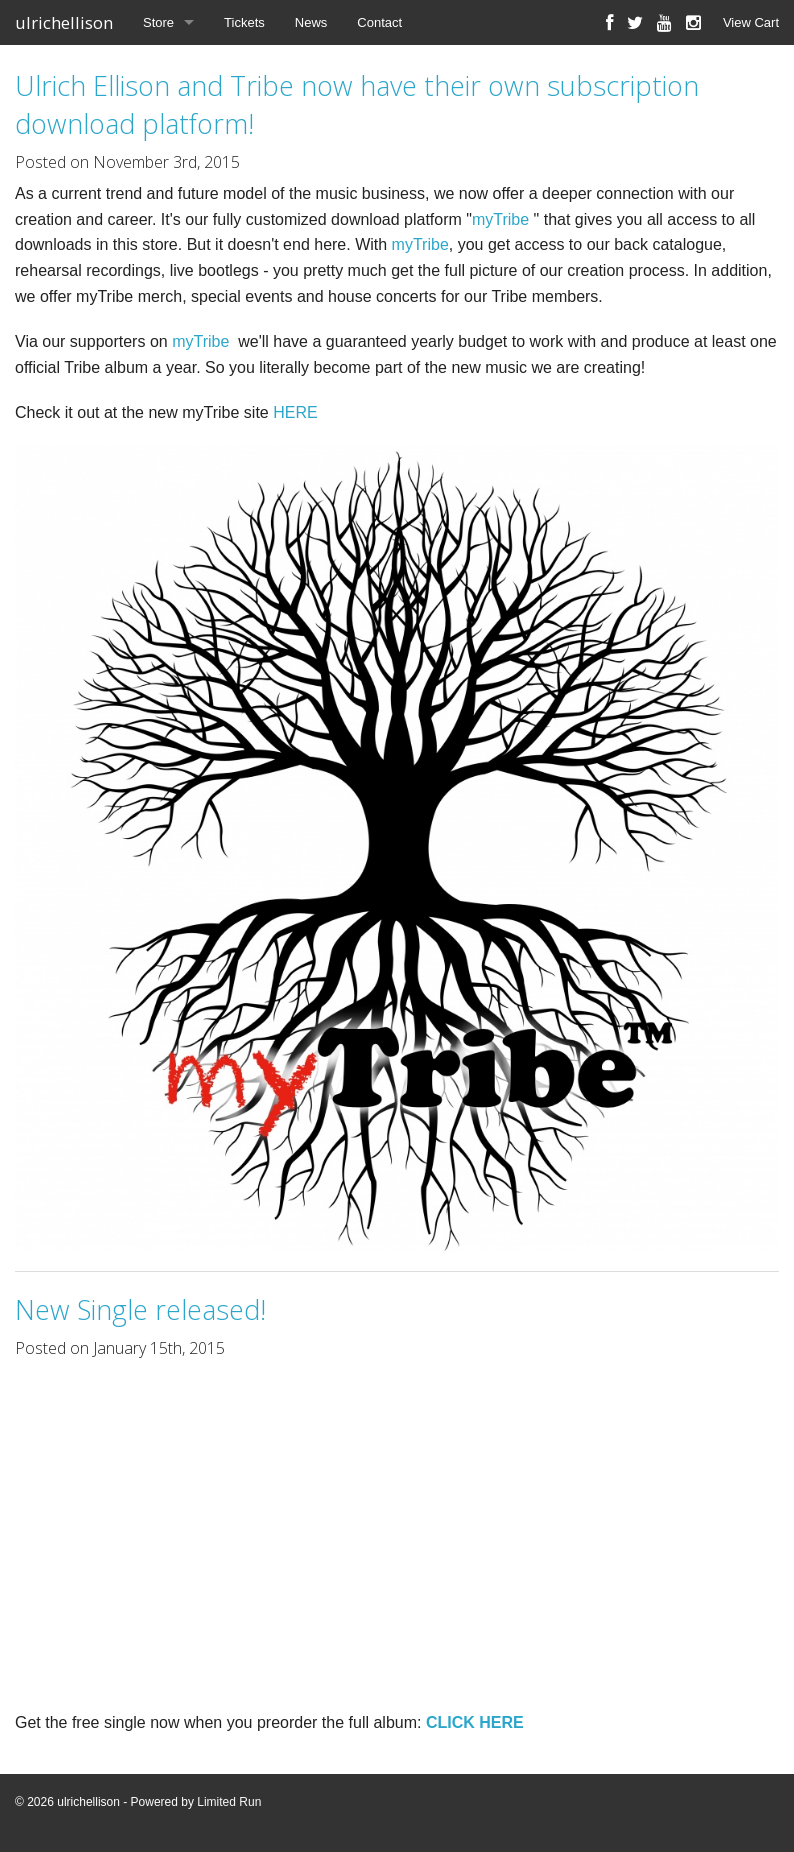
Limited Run (229, 1802)
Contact (379, 22)
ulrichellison (64, 22)
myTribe (500, 219)
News (311, 22)
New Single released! (140, 1309)
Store (158, 22)
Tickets (244, 22)
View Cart (751, 22)
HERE (295, 412)
